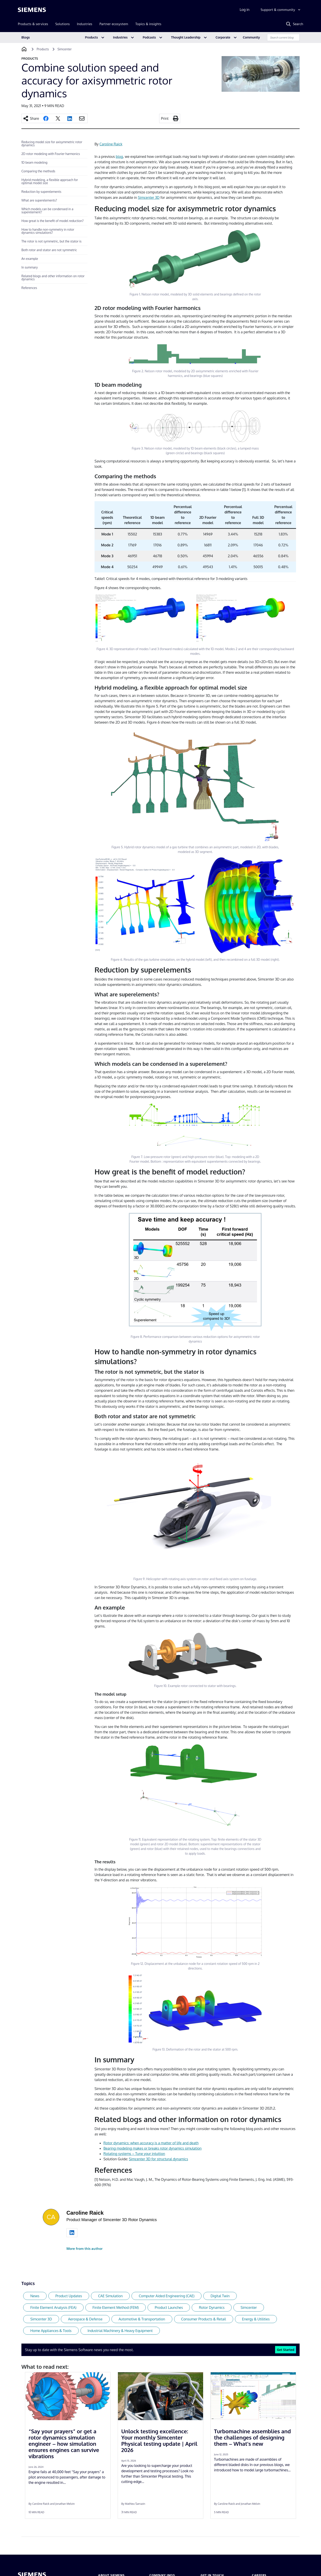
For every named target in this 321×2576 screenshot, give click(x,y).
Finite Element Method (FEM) (116, 2307)
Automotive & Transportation (142, 2319)
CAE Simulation (110, 2296)
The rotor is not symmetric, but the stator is (51, 241)
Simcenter (249, 2307)
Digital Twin (220, 2296)
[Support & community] (281, 9)
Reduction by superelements (41, 191)
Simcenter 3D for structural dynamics (158, 2159)
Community (251, 37)
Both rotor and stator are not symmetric (49, 250)
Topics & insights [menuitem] (148, 24)
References (29, 288)
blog (119, 156)
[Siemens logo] (32, 10)
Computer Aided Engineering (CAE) (166, 2296)
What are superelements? (39, 200)
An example (29, 258)
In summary (29, 267)
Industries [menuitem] (84, 24)
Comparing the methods (38, 171)
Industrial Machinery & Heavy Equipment (120, 2330)
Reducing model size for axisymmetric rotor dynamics (51, 143)
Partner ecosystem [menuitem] (113, 24)
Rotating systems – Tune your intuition (134, 2153)
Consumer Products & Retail (203, 2319)
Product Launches (169, 2307)
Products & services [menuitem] (33, 24)
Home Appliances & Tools (51, 2330)
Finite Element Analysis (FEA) (53, 2307)
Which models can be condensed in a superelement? (47, 210)
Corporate (223, 37)
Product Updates (69, 2296)
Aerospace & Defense (85, 2319)
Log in (244, 9)
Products (91, 37)
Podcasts (149, 37)
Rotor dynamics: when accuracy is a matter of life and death (151, 2143)
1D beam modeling (34, 162)
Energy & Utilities (256, 2319)
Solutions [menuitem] (62, 24)
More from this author (84, 2248)
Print (165, 118)
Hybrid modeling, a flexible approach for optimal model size (49, 181)
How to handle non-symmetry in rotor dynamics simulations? (47, 231)
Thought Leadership (185, 37)
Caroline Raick (110, 144)
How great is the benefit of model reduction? (52, 221)
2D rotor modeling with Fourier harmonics (50, 154)
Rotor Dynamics (211, 2307)
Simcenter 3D (149, 197)
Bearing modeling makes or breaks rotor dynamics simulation (152, 2148)
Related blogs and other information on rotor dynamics (52, 277)
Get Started (285, 2350)
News (34, 2296)
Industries (120, 37)
